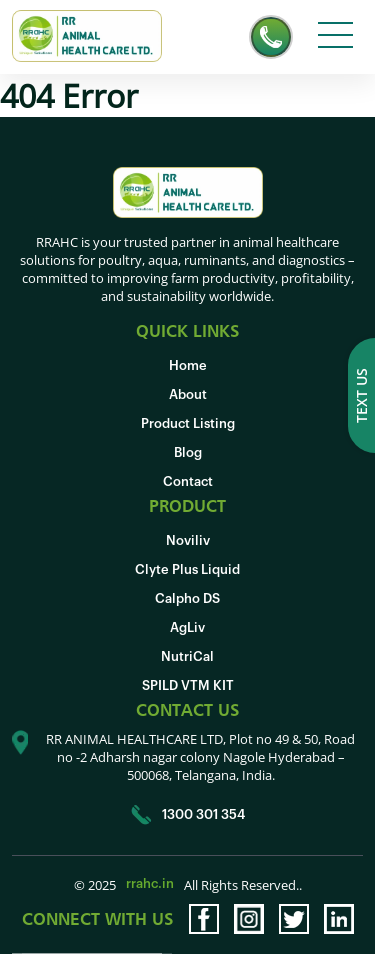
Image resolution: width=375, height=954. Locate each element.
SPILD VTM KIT (188, 685)
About (188, 394)
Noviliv (188, 540)
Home (188, 365)
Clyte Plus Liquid (187, 569)
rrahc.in (150, 883)
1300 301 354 (188, 815)
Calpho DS (187, 598)
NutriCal (187, 656)
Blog (188, 452)
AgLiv (187, 627)
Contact (188, 481)
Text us (361, 395)
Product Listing (188, 423)
